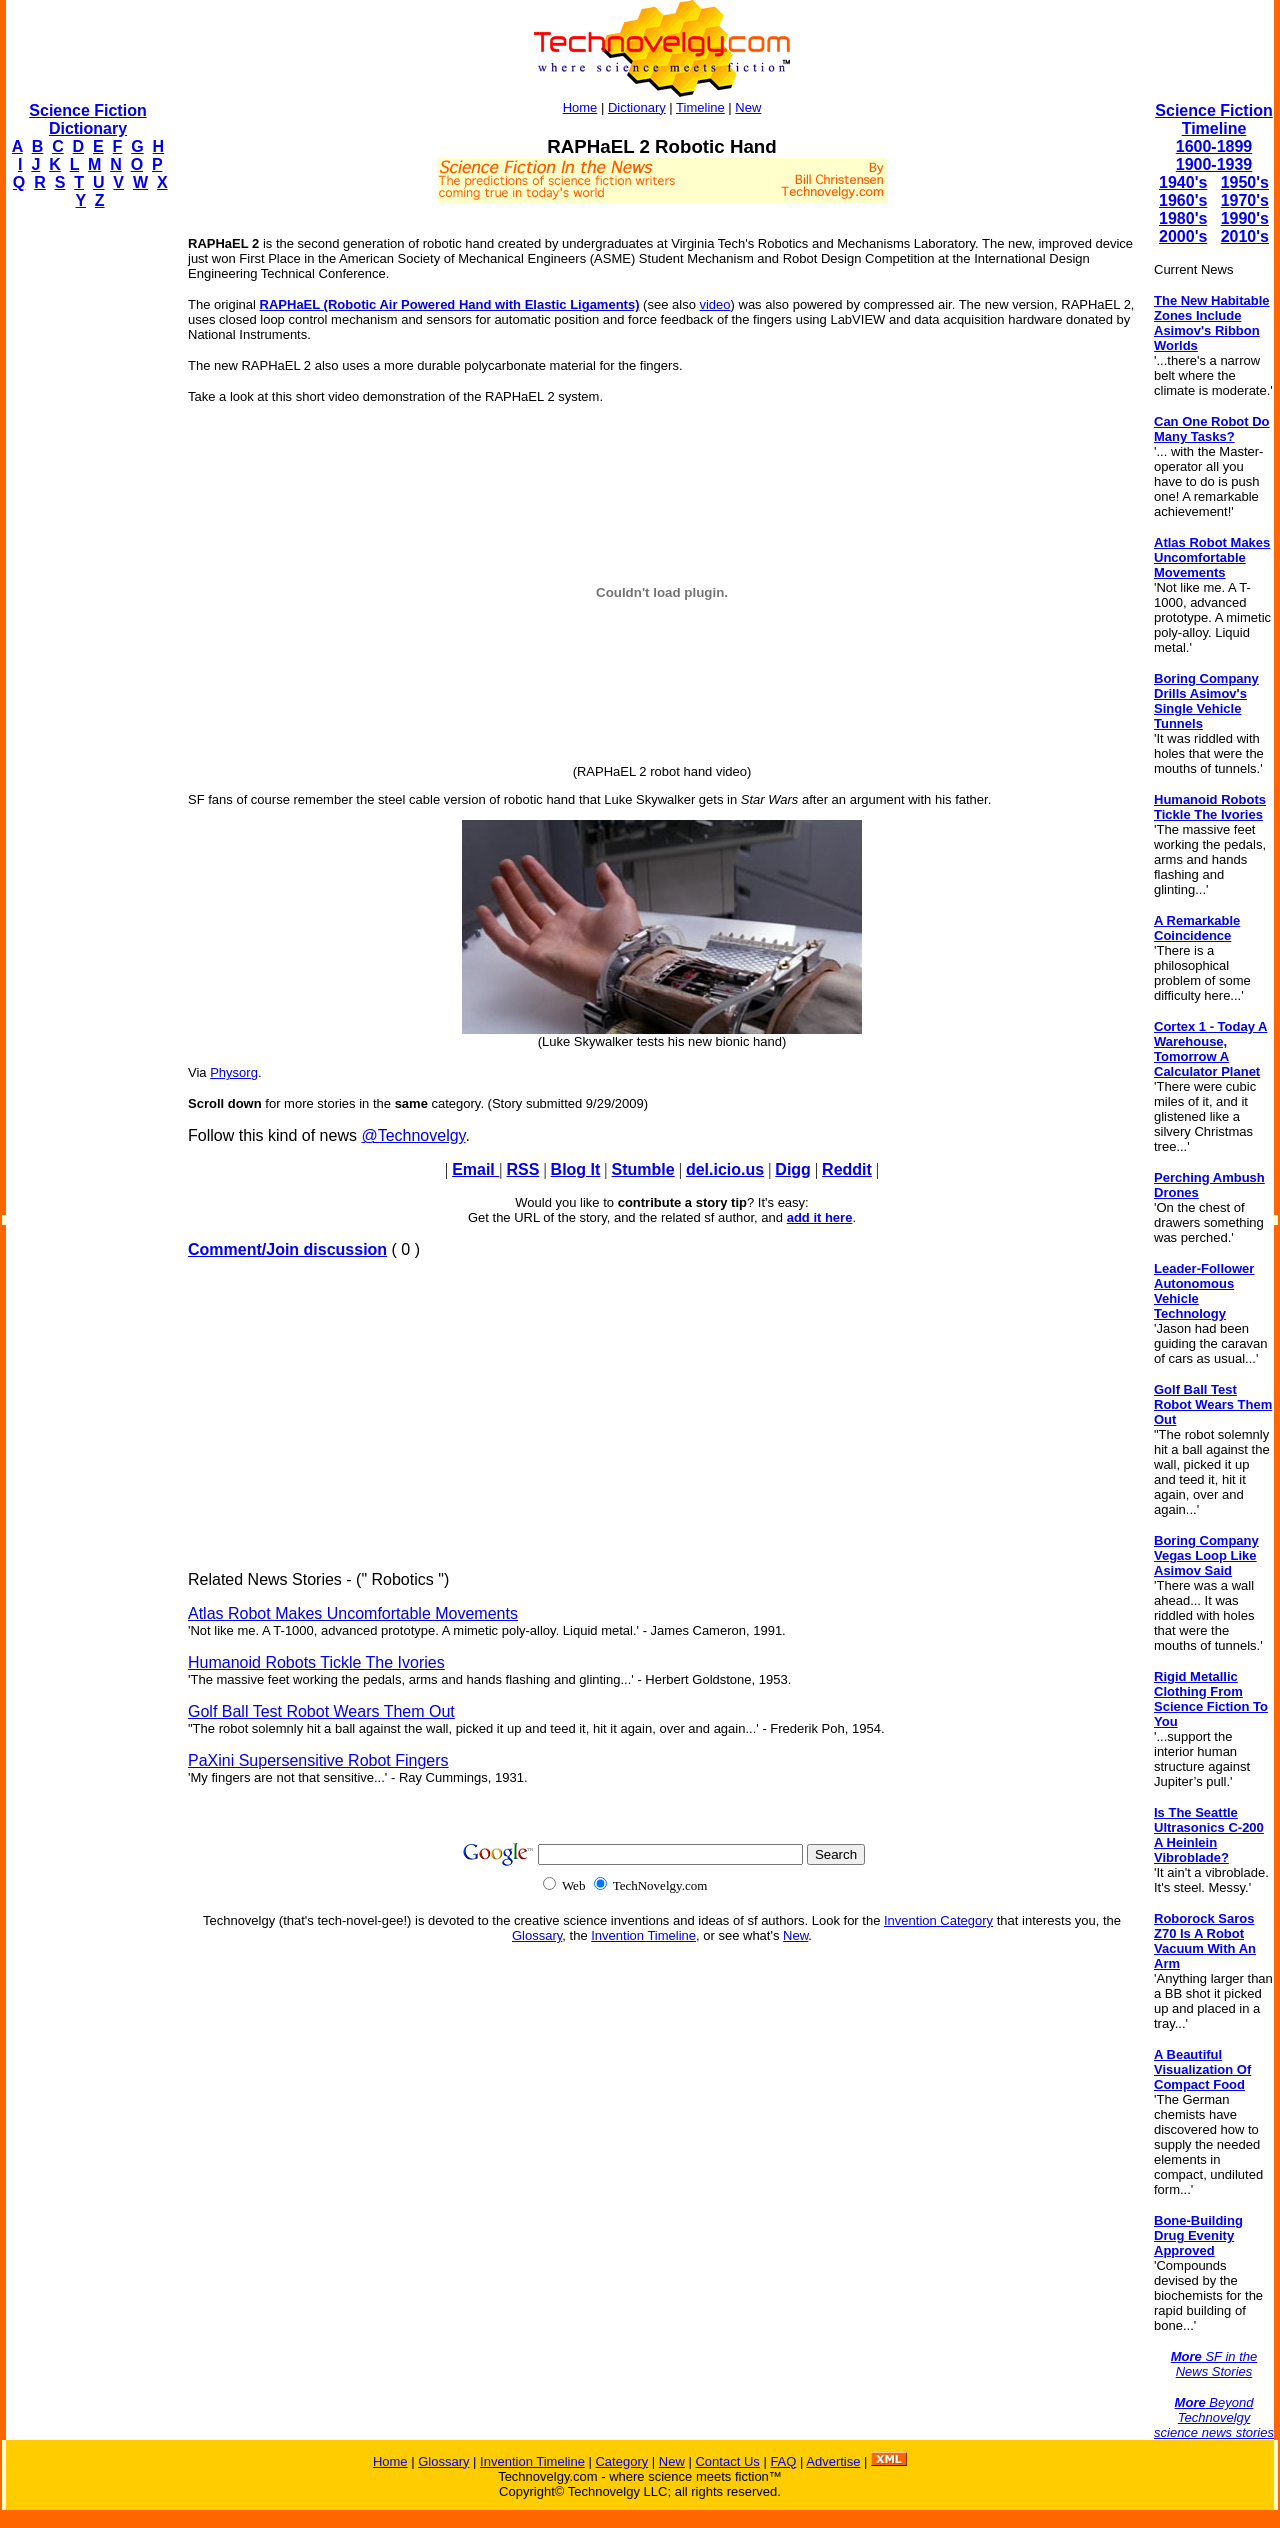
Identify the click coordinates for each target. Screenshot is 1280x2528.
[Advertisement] (86, 526)
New (748, 107)
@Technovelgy (413, 1135)
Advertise (833, 2461)
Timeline (700, 107)
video (714, 304)
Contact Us (727, 2461)
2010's (1245, 236)
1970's (1245, 200)
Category (621, 2461)
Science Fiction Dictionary (87, 119)
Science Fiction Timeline (1213, 119)
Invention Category (938, 1920)
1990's (1245, 218)
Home (580, 107)
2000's (1183, 236)
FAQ (783, 2461)
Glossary (537, 1935)
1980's (1183, 218)
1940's (1183, 182)
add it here (820, 1217)
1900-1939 (1214, 164)
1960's (1183, 200)
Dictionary (637, 107)
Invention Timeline (643, 1935)
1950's (1245, 182)
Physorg (234, 1072)
